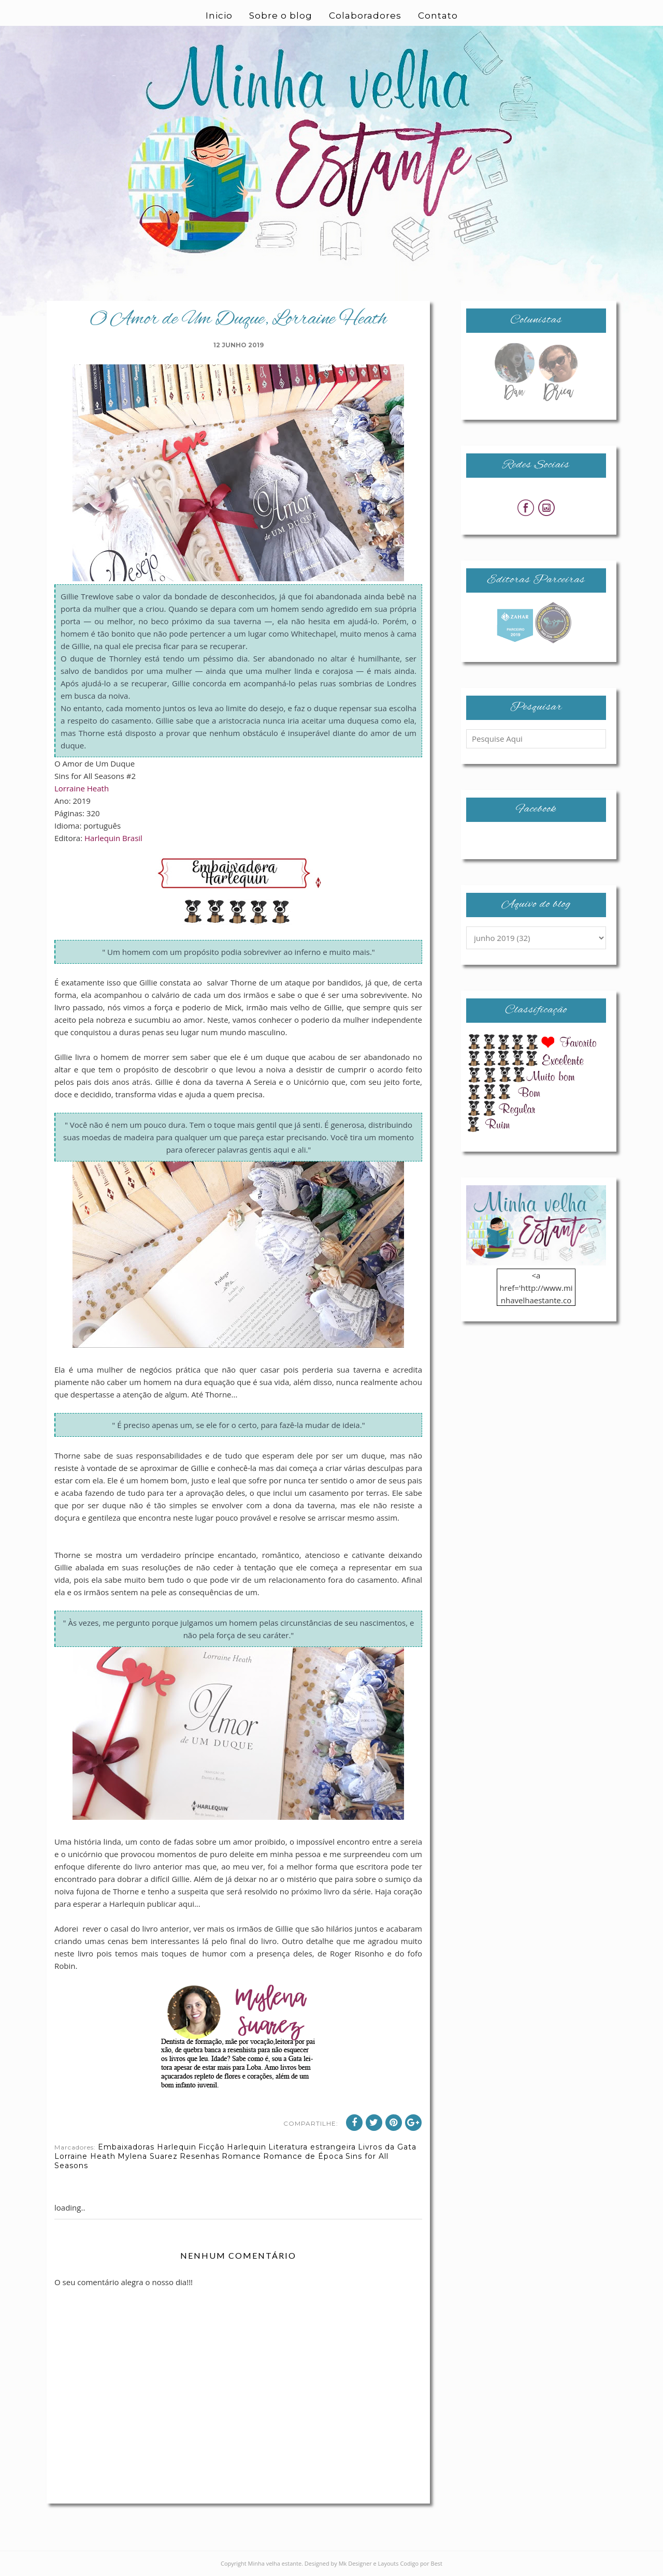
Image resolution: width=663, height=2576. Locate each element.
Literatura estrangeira (312, 2147)
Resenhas (200, 2156)
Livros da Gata (387, 2147)
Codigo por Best (421, 2563)
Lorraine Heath (81, 788)
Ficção (211, 2147)
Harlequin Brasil (113, 838)
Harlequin (246, 2147)
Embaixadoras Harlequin (147, 2147)
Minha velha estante (275, 2563)
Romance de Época (303, 2156)
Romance (241, 2156)
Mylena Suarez (148, 2156)
